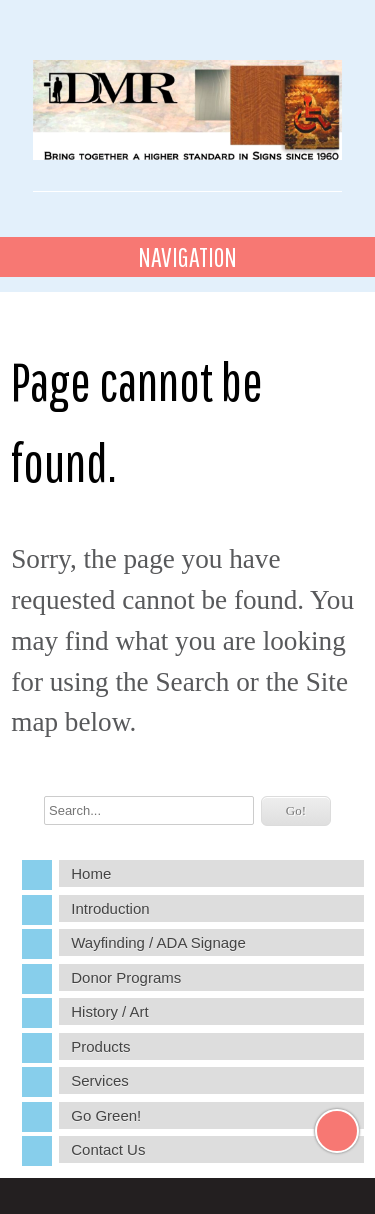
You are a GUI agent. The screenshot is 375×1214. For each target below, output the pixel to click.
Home (91, 873)
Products (100, 1046)
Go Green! (106, 1115)
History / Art (110, 1011)
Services (100, 1080)
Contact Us (108, 1149)
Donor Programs (126, 977)
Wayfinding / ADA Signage (158, 942)
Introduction (110, 908)
